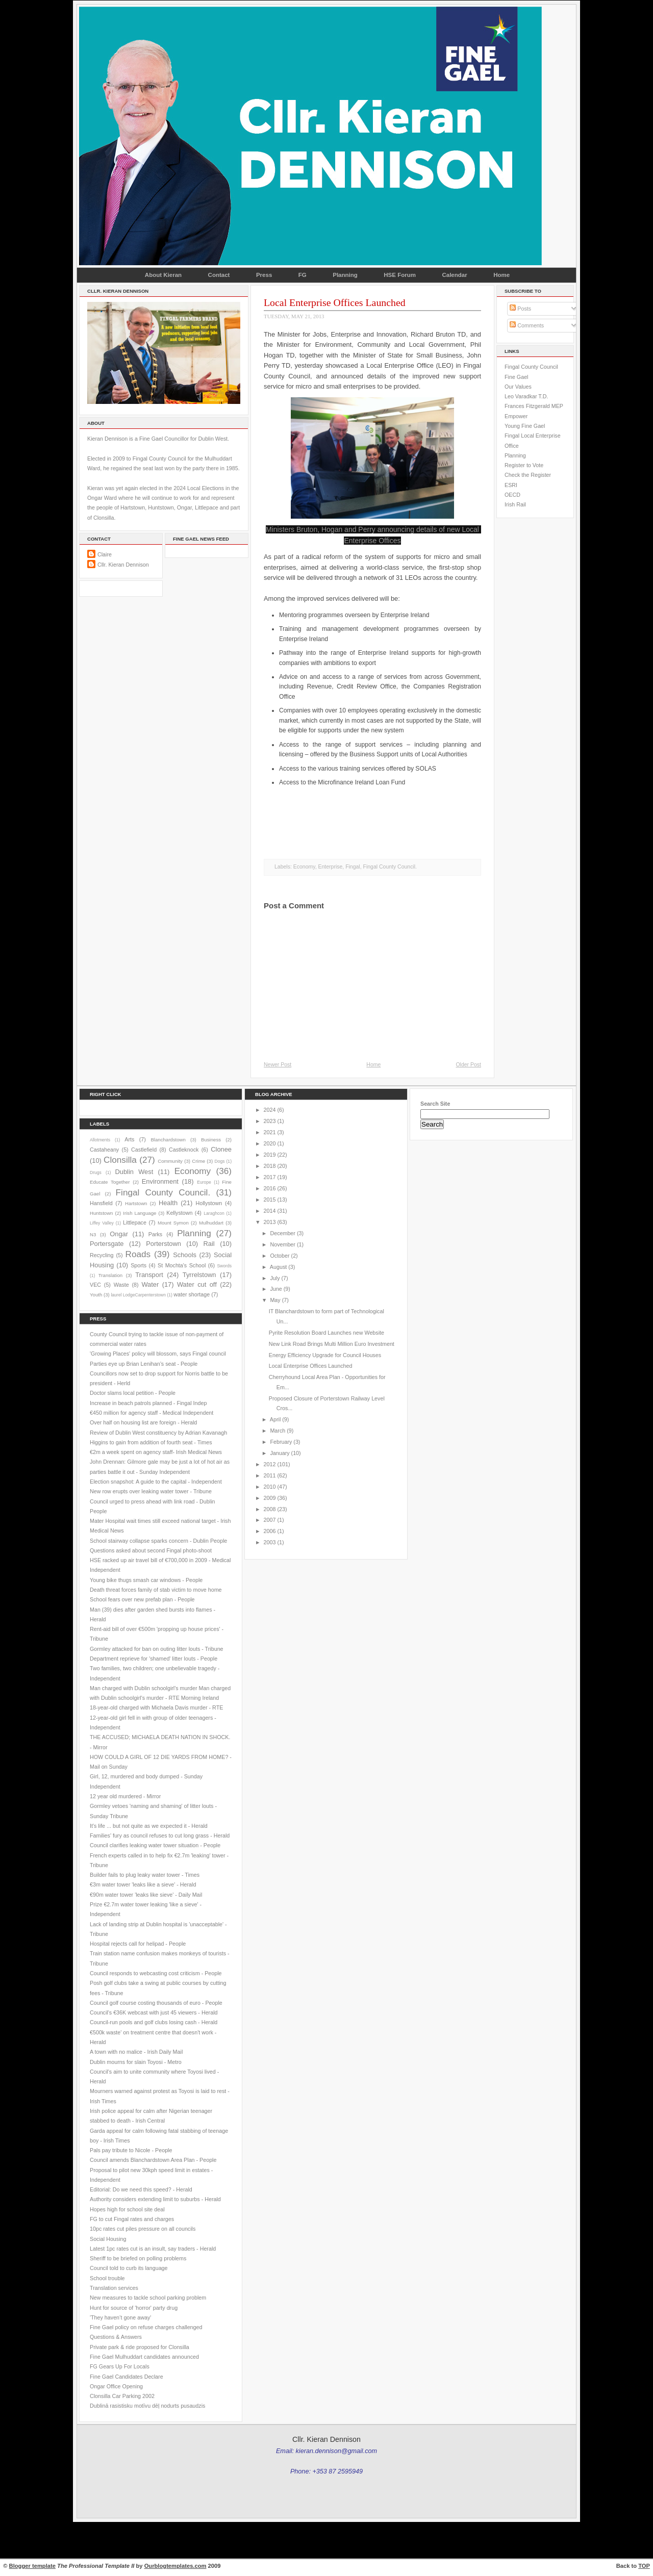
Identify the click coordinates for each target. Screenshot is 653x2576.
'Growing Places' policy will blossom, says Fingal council (158, 1353)
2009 (270, 1498)
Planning (345, 275)
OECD (512, 495)
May (275, 1300)
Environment (160, 1181)
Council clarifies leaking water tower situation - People (155, 1845)
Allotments (100, 1139)
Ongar (119, 1234)
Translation (110, 1275)
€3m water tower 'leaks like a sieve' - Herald (143, 1884)
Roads (138, 1254)
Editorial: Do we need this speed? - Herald (141, 2189)
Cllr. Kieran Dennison (123, 565)
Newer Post (277, 1064)
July (275, 1278)
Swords (224, 1265)
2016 (270, 1188)
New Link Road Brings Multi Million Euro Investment (331, 1344)
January (279, 1453)
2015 (270, 1199)
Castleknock (183, 1149)
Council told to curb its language (129, 2268)
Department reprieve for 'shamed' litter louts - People (153, 1658)
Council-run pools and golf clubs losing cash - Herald (153, 2022)
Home (501, 275)
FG (302, 275)
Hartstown (136, 1203)
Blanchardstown (167, 1139)
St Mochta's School (182, 1265)
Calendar (454, 275)
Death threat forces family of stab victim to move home (156, 1590)
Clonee (221, 1149)
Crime (198, 1161)
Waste (121, 1285)
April (275, 1419)
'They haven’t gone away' (120, 2317)
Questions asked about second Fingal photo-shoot (151, 1550)
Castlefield (144, 1149)
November (282, 1244)
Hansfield (101, 1203)
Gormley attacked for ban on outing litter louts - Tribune (156, 1649)
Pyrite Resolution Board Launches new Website (326, 1333)
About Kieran (163, 275)
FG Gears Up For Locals (119, 2366)
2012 (270, 1464)
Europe (204, 1182)
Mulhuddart (211, 1223)
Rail (209, 1243)
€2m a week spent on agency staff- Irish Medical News (156, 1452)
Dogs (219, 1161)
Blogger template (32, 2566)
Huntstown (101, 1213)
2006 (270, 1531)
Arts (129, 1139)
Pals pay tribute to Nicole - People (131, 2150)
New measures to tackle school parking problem (148, 2297)
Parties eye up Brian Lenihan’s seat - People (143, 1364)
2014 (270, 1211)
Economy (304, 867)
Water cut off (197, 1284)
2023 (270, 1121)
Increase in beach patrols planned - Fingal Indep (148, 1403)
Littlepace (134, 1222)
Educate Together (110, 1182)
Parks (155, 1234)
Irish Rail (515, 504)
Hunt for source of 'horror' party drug (134, 2308)
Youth (96, 1294)
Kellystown (179, 1213)
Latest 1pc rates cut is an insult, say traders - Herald (153, 2249)
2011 (270, 1475)
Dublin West (134, 1172)
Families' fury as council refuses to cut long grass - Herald (160, 1835)
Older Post (468, 1064)
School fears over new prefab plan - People (142, 1599)
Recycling (101, 1255)
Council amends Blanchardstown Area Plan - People (153, 2160)
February (281, 1442)
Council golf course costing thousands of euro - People (156, 2003)
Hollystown (208, 1203)
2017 (270, 1177)
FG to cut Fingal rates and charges (132, 2219)
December (282, 1233)
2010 (270, 1487)
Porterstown (163, 1243)
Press (264, 275)
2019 (270, 1155)
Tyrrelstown (199, 1275)
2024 (270, 1110)
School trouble (107, 2278)
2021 (270, 1132)
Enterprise (330, 867)
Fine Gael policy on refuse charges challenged (146, 2327)
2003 (270, 1542)
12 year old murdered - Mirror (125, 1796)
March (277, 1430)
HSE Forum (400, 275)
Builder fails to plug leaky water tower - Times (144, 1875)
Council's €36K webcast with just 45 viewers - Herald (153, 2012)
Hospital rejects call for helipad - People (138, 1944)
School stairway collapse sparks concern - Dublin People (158, 1541)
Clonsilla (120, 1160)
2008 (270, 1509)
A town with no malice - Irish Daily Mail (136, 2052)
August (278, 1267)
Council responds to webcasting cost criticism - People (156, 1973)
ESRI (511, 485)
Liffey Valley (102, 1223)
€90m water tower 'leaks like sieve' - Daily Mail (146, 1895)
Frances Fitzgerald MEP (534, 406)
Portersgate (106, 1243)
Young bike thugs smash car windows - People (146, 1580)
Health (168, 1203)
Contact (219, 275)
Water (150, 1284)
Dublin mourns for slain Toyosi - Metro (136, 2062)
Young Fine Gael (525, 426)
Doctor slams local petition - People (132, 1393)
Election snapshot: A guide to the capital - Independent (156, 1481)
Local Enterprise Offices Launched (335, 302)
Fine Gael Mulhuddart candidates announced (144, 2357)
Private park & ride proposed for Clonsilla (139, 2347)
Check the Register (528, 475)
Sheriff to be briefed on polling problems (138, 2258)
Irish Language (139, 1213)
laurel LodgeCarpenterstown (138, 1294)
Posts (520, 308)
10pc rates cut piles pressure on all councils (142, 2229)
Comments (527, 325)
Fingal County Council (531, 367)
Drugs (96, 1172)
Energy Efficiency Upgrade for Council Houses (325, 1355)
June (276, 1289)
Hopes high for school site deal (127, 2209)
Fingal (352, 867)
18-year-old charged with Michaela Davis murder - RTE (156, 1707)
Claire (104, 554)
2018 (270, 1166)
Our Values (518, 387)
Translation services (114, 2288)
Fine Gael (516, 377)
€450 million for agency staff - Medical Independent (151, 1413)
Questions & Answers (116, 2337)
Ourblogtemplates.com (175, 2566)
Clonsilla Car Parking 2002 (122, 2396)
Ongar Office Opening (116, 2386)
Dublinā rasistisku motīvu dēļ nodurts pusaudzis (147, 2406)
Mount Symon (173, 1223)
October (279, 1256)
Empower (516, 416)
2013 (270, 1222)
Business (211, 1139)
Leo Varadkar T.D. (526, 396)
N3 (93, 1234)
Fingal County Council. (390, 867)
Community (170, 1161)
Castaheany (104, 1149)
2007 (270, 1520)
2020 (270, 1143)
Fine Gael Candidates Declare (126, 2377)
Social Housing (108, 2239)
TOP (644, 2566)
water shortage (191, 1294)
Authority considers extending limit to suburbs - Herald (155, 2199)
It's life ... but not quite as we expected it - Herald (149, 1826)
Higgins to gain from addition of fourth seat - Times (151, 1442)
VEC (95, 1285)
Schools (184, 1255)
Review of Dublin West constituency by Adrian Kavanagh (158, 1433)
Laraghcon (214, 1213)
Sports (138, 1265)
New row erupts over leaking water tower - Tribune (151, 1491)
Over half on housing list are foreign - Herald (143, 1422)
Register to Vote (524, 465)
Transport (149, 1275)
